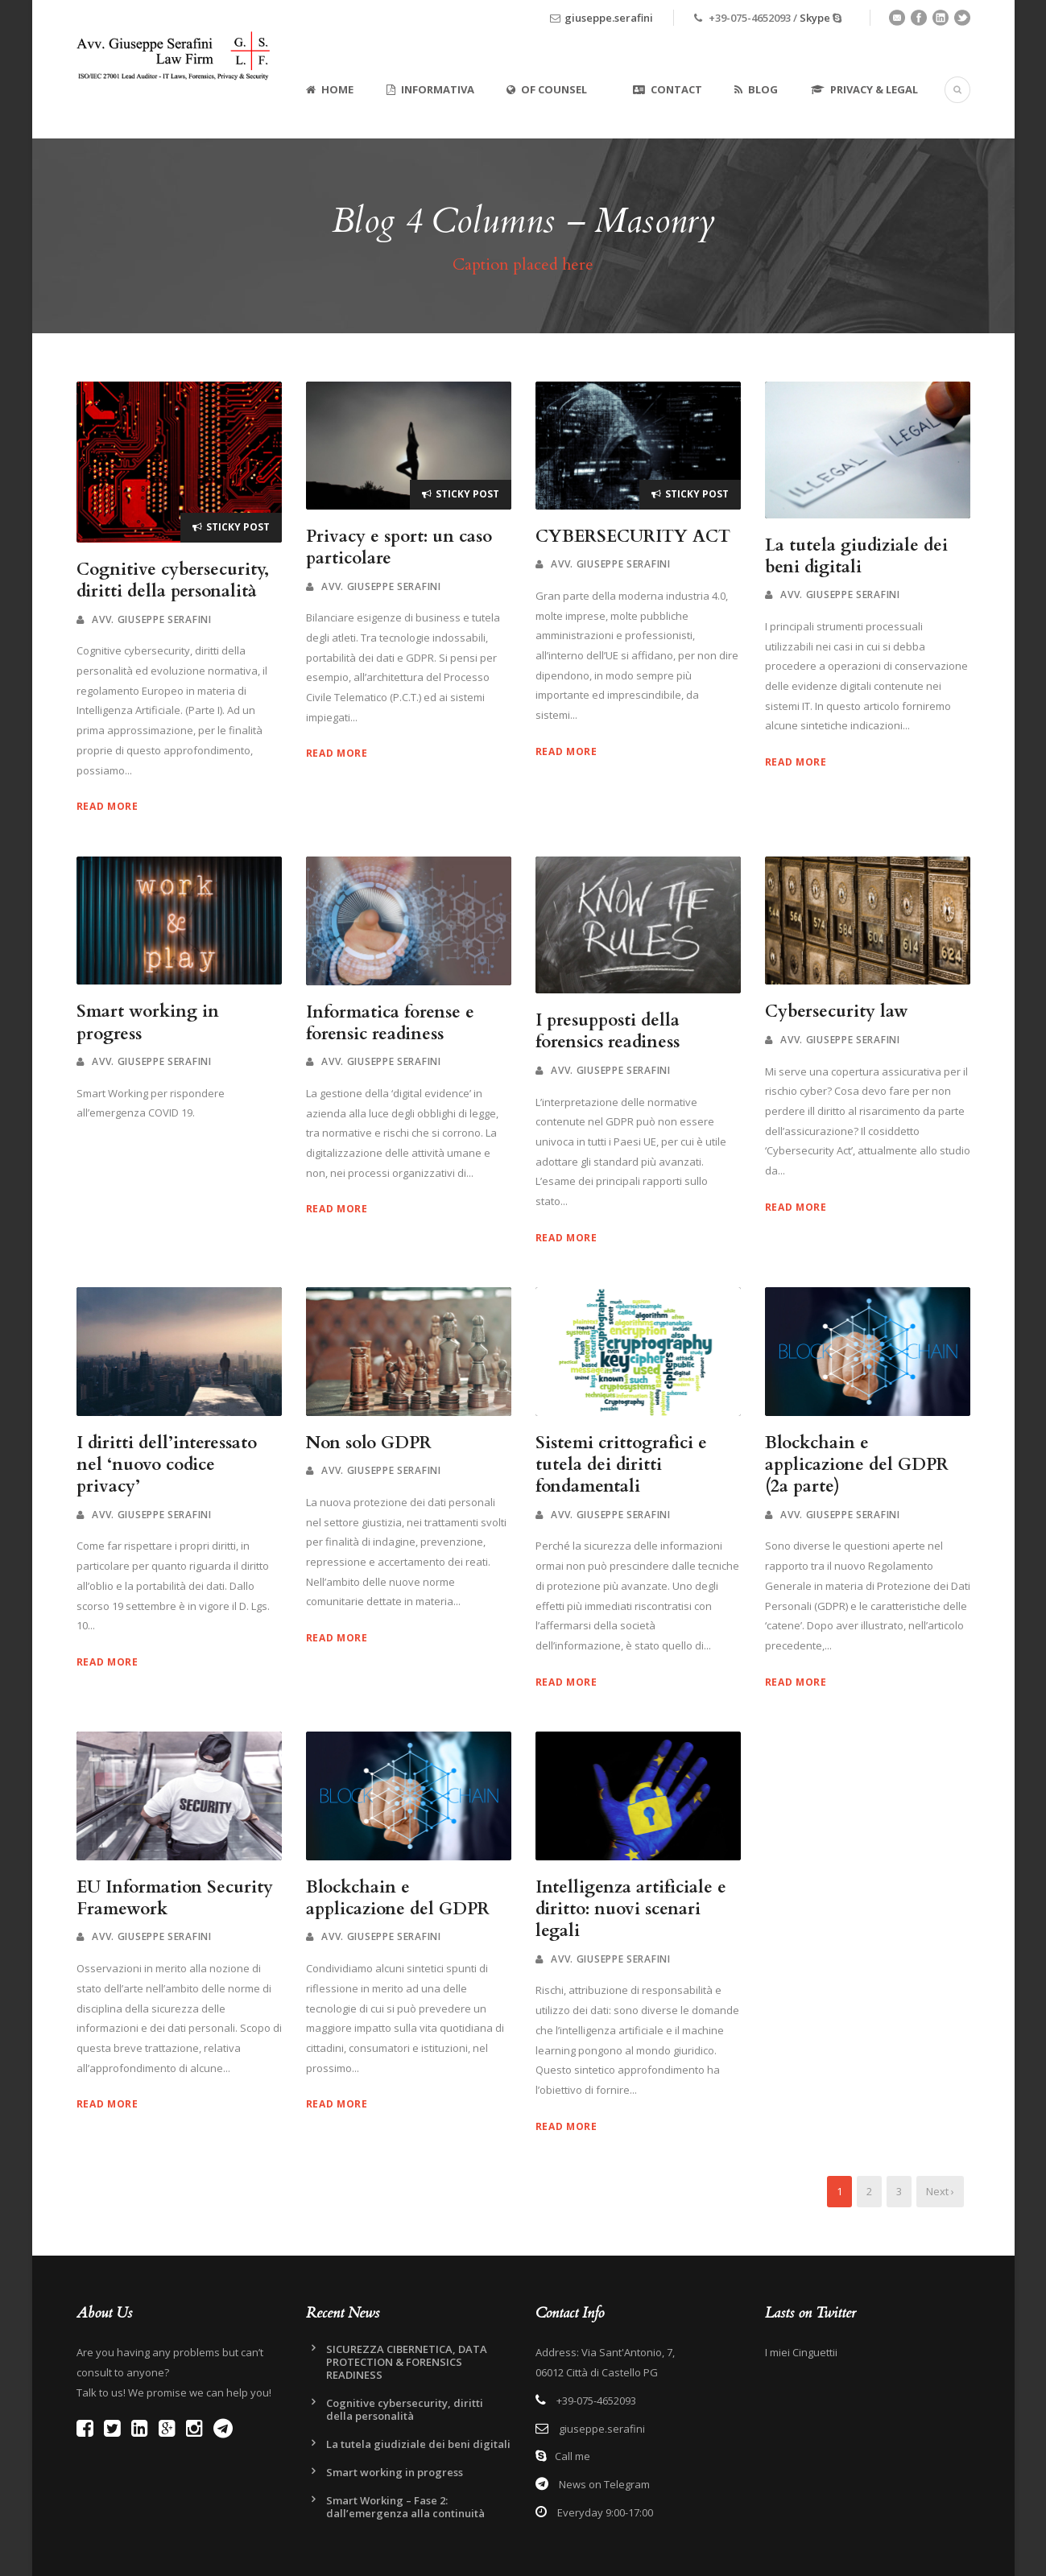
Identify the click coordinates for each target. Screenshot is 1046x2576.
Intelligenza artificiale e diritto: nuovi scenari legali (630, 1909)
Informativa (430, 89)
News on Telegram (603, 2484)
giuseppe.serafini (608, 17)
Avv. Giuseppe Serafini (151, 619)
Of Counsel (546, 89)
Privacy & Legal (864, 89)
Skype (815, 17)
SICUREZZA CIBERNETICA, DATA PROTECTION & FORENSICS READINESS (406, 2362)
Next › (940, 2191)
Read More (107, 806)
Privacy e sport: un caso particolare (399, 547)
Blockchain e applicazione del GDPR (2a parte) (857, 1465)
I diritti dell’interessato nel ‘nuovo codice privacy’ (166, 1465)
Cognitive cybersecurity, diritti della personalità (172, 580)
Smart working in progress (147, 1022)
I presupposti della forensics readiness (607, 1031)
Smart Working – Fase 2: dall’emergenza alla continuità (405, 2506)
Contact (667, 89)
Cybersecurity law (836, 1011)
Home (329, 89)
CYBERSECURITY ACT (632, 536)
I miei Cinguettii (801, 2352)
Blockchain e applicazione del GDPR (398, 1898)
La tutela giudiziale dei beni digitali (856, 556)
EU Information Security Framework (174, 1898)
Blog (756, 89)
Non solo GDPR (369, 1443)
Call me (572, 2456)
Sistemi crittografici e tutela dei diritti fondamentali (621, 1465)
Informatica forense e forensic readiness (390, 1023)
